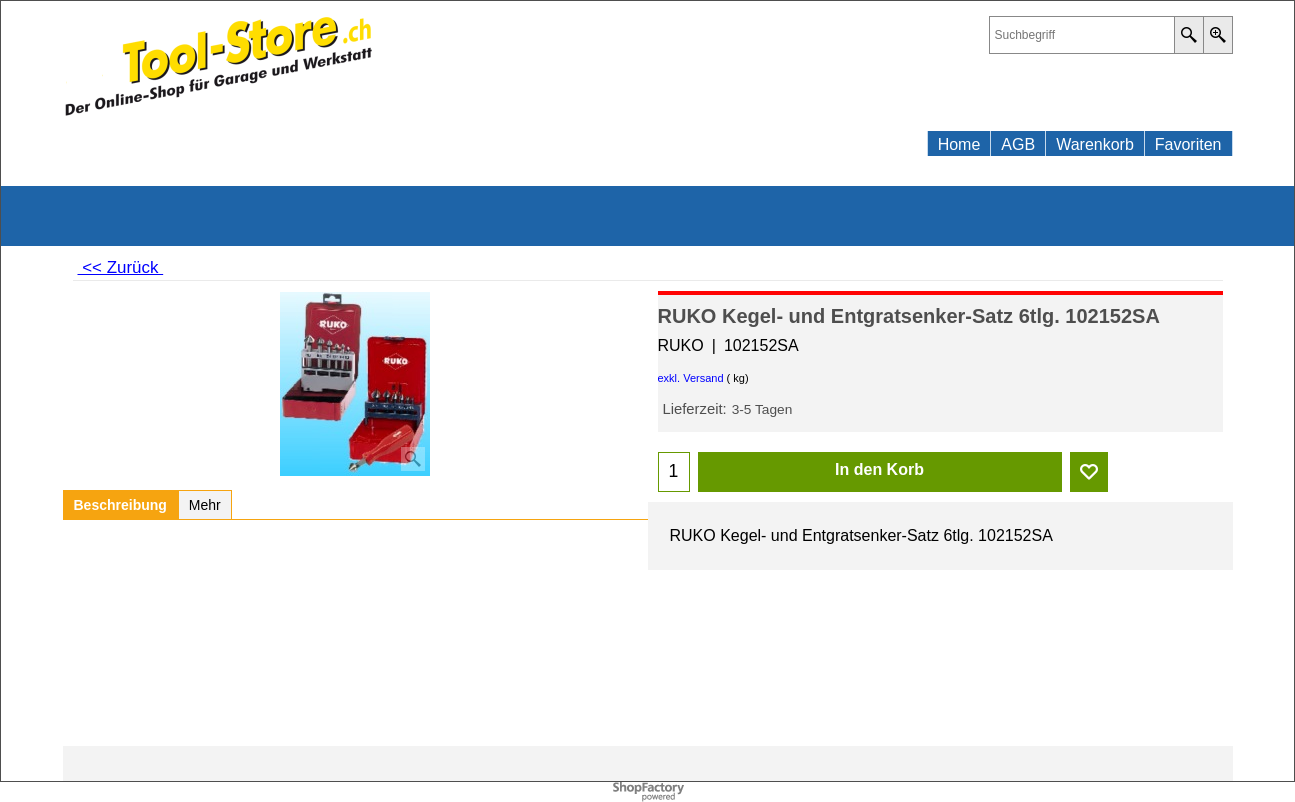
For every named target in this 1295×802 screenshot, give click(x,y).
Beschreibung (120, 505)
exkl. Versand (691, 378)
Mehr (205, 505)
